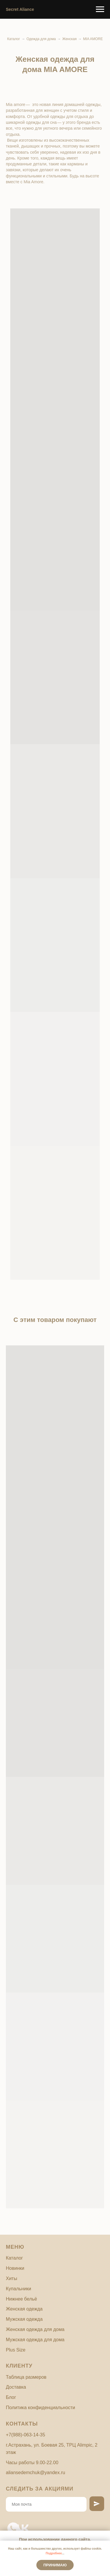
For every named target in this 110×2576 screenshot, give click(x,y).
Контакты (22, 2424)
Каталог (13, 39)
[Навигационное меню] (100, 9)
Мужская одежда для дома (35, 2339)
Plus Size (16, 2349)
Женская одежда (24, 2308)
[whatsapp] (9, 2524)
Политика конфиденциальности (40, 2407)
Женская (69, 39)
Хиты (11, 2278)
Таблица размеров (26, 2377)
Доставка (16, 2387)
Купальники (18, 2288)
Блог (11, 2397)
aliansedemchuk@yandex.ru (35, 2472)
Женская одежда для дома (35, 2329)
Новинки (15, 2268)
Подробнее (54, 2553)
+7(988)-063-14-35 (25, 2434)
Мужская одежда (24, 2319)
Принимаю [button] (55, 2565)
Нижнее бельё (21, 2298)
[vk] (19, 2524)
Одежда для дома (41, 39)
